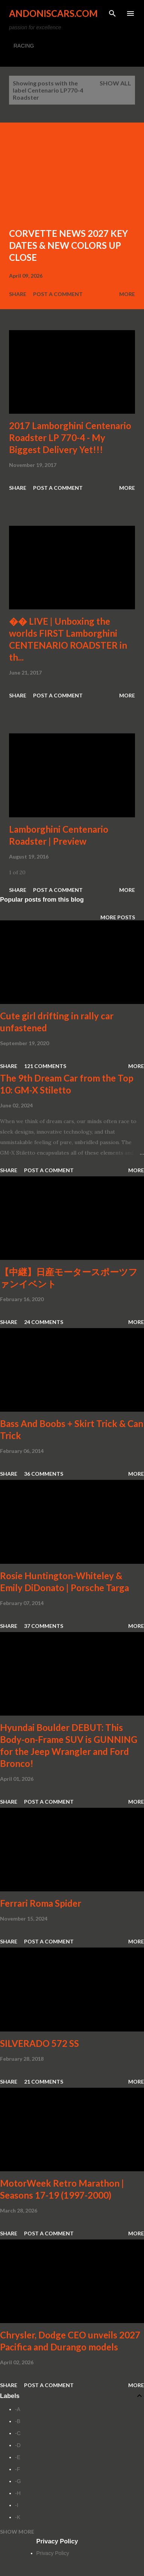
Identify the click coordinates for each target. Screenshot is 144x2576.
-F (17, 2469)
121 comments (45, 1066)
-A (17, 2409)
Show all (115, 83)
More (127, 294)
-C (18, 2433)
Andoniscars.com (53, 13)
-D (18, 2445)
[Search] (112, 13)
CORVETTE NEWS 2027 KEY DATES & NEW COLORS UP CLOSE (68, 245)
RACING (24, 46)
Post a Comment (58, 294)
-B (17, 2421)
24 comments (43, 1322)
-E (17, 2457)
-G (18, 2481)
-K (17, 2517)
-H (18, 2493)
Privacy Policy (52, 2553)
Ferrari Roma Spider (40, 1903)
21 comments (43, 2081)
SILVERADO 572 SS (39, 2043)
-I (16, 2505)
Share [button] (17, 294)
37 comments (43, 1626)
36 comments (43, 1474)
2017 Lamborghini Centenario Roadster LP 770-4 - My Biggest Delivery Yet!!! (70, 437)
